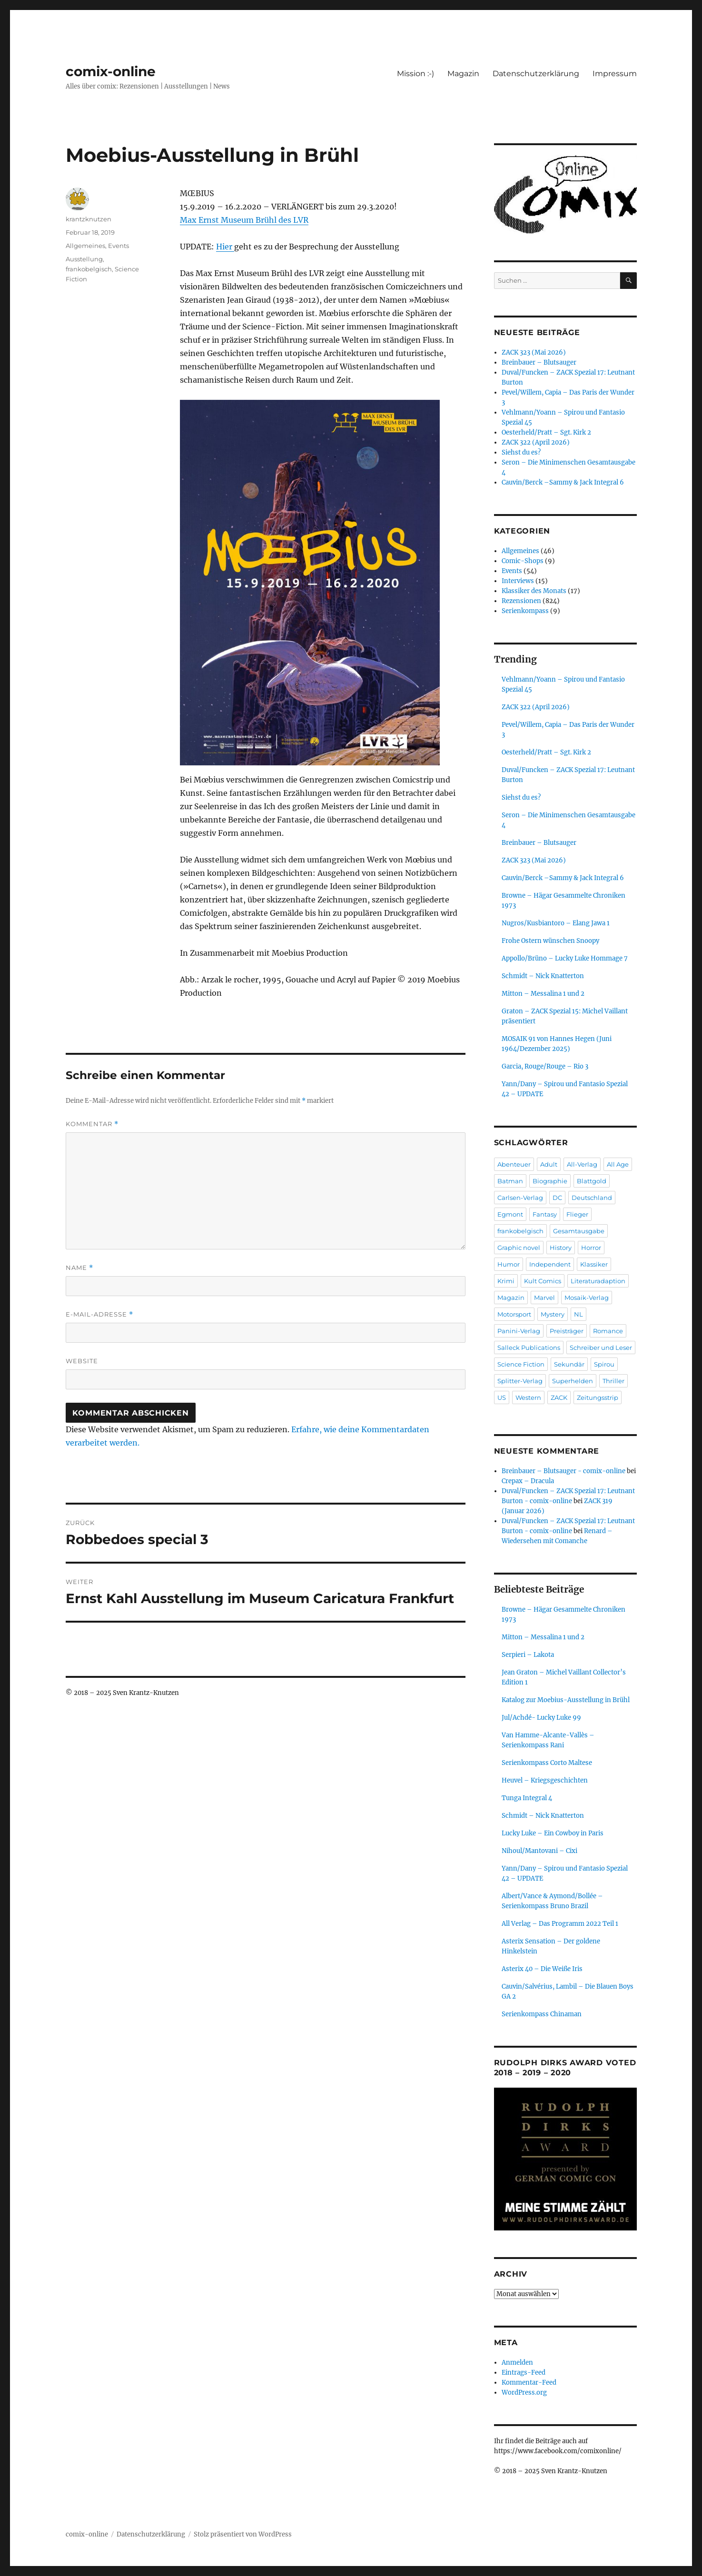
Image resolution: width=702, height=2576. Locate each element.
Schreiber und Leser (601, 1347)
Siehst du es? (521, 452)
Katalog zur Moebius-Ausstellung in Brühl (566, 1700)
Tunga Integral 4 (527, 1798)
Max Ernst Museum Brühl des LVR (244, 220)
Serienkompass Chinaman (542, 2014)
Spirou (604, 1364)
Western (528, 1397)
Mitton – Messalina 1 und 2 (543, 994)
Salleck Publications (528, 1347)
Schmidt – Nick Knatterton (543, 976)
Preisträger (566, 1331)
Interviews (518, 581)
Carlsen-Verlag (520, 1197)
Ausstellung (84, 259)
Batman (510, 1181)
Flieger (577, 1214)
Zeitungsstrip (597, 1397)
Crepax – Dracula (528, 1481)
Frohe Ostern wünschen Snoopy (550, 941)
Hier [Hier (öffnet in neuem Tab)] (225, 246)
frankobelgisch (89, 269)
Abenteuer (514, 1164)
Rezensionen (521, 601)
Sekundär (569, 1364)
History (561, 1247)
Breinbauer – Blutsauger (539, 362)
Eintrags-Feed (523, 2372)
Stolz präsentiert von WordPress (243, 2534)
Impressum (615, 73)
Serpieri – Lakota (528, 1655)
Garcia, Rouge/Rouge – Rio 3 (545, 1066)
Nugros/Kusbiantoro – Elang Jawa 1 (556, 923)
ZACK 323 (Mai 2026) (534, 352)
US (501, 1397)
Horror (591, 1247)
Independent (550, 1264)
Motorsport (514, 1314)
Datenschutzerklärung (536, 73)
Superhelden (572, 1381)
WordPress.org (524, 2392)
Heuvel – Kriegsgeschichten (545, 1780)
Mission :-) (415, 73)
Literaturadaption (598, 1281)
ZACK (559, 1397)
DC (557, 1197)
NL (578, 1314)
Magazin (463, 73)
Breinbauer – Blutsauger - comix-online (563, 1471)
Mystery (552, 1314)
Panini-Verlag (518, 1331)
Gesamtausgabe (578, 1231)
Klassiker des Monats (534, 591)
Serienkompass (525, 611)
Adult (548, 1164)
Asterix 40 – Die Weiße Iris (542, 1969)
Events (118, 245)
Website (82, 1361)
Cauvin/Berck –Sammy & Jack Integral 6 (563, 482)
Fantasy (545, 1214)
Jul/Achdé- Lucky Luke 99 (541, 1718)
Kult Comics (542, 1281)
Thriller (613, 1381)
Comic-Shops (523, 561)
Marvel (544, 1297)
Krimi (505, 1281)
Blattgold (591, 1181)
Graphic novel (518, 1247)
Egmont (510, 1214)
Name (79, 1268)
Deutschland (592, 1197)
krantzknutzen (88, 219)
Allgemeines (85, 245)
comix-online (111, 71)
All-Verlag (582, 1164)
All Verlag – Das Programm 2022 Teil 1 (560, 1924)
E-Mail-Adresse (99, 1314)
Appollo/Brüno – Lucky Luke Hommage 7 (565, 958)
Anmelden (517, 2362)
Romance (608, 1331)
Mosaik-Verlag (586, 1297)
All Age (618, 1164)
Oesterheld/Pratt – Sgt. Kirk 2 (546, 432)
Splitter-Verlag (520, 1381)
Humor (508, 1264)
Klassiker (594, 1264)
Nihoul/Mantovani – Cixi (539, 1851)
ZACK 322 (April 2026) (536, 442)
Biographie (550, 1181)
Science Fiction (520, 1364)
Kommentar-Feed (529, 2382)
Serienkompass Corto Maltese (547, 1763)
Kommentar (92, 1124)
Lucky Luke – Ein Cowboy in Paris (552, 1833)
